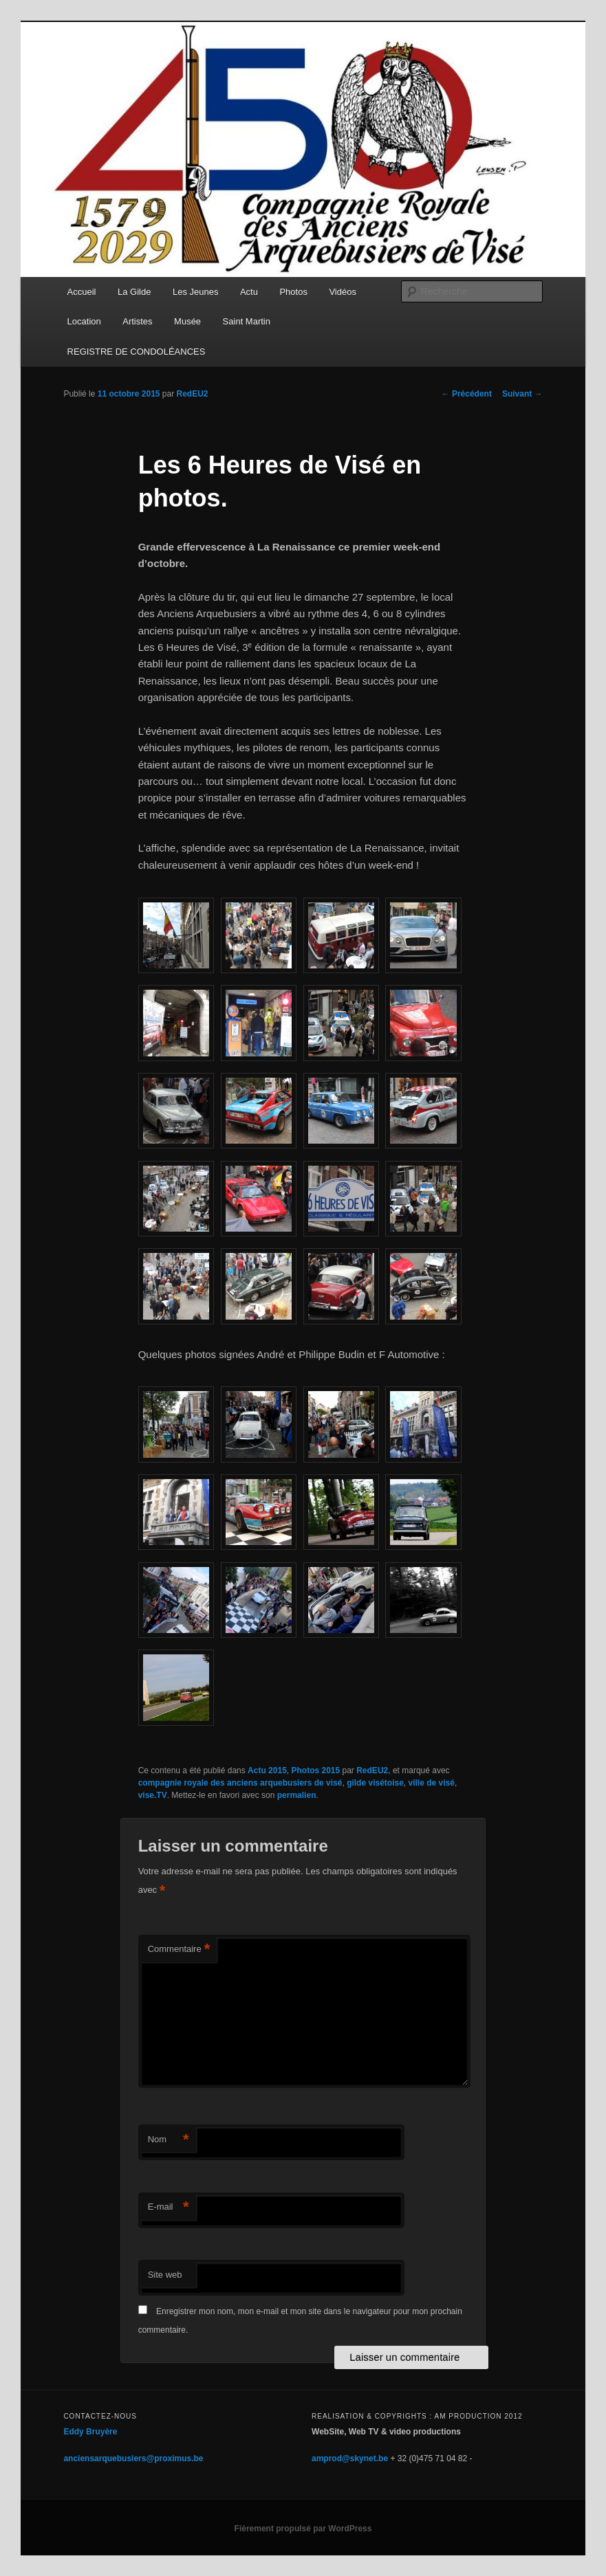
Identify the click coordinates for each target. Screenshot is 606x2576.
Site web (165, 2274)
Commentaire (179, 1949)
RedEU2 (192, 394)
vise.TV (152, 1795)
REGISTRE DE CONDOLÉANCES (136, 351)
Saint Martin (246, 321)
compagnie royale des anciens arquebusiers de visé (240, 1783)
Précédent (467, 394)
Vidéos (342, 292)
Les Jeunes (196, 292)
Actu (249, 292)
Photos (293, 292)
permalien (296, 1795)
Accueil (81, 292)
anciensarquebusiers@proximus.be (133, 2458)
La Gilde (134, 292)
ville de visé (432, 1783)
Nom (168, 2140)
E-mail (168, 2207)
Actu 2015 (267, 1770)
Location (84, 321)
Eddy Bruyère (90, 2431)
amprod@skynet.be (350, 2458)
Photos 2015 (315, 1770)
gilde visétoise (375, 1783)
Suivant (522, 394)
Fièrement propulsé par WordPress (303, 2528)
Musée (187, 321)
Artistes (137, 321)
